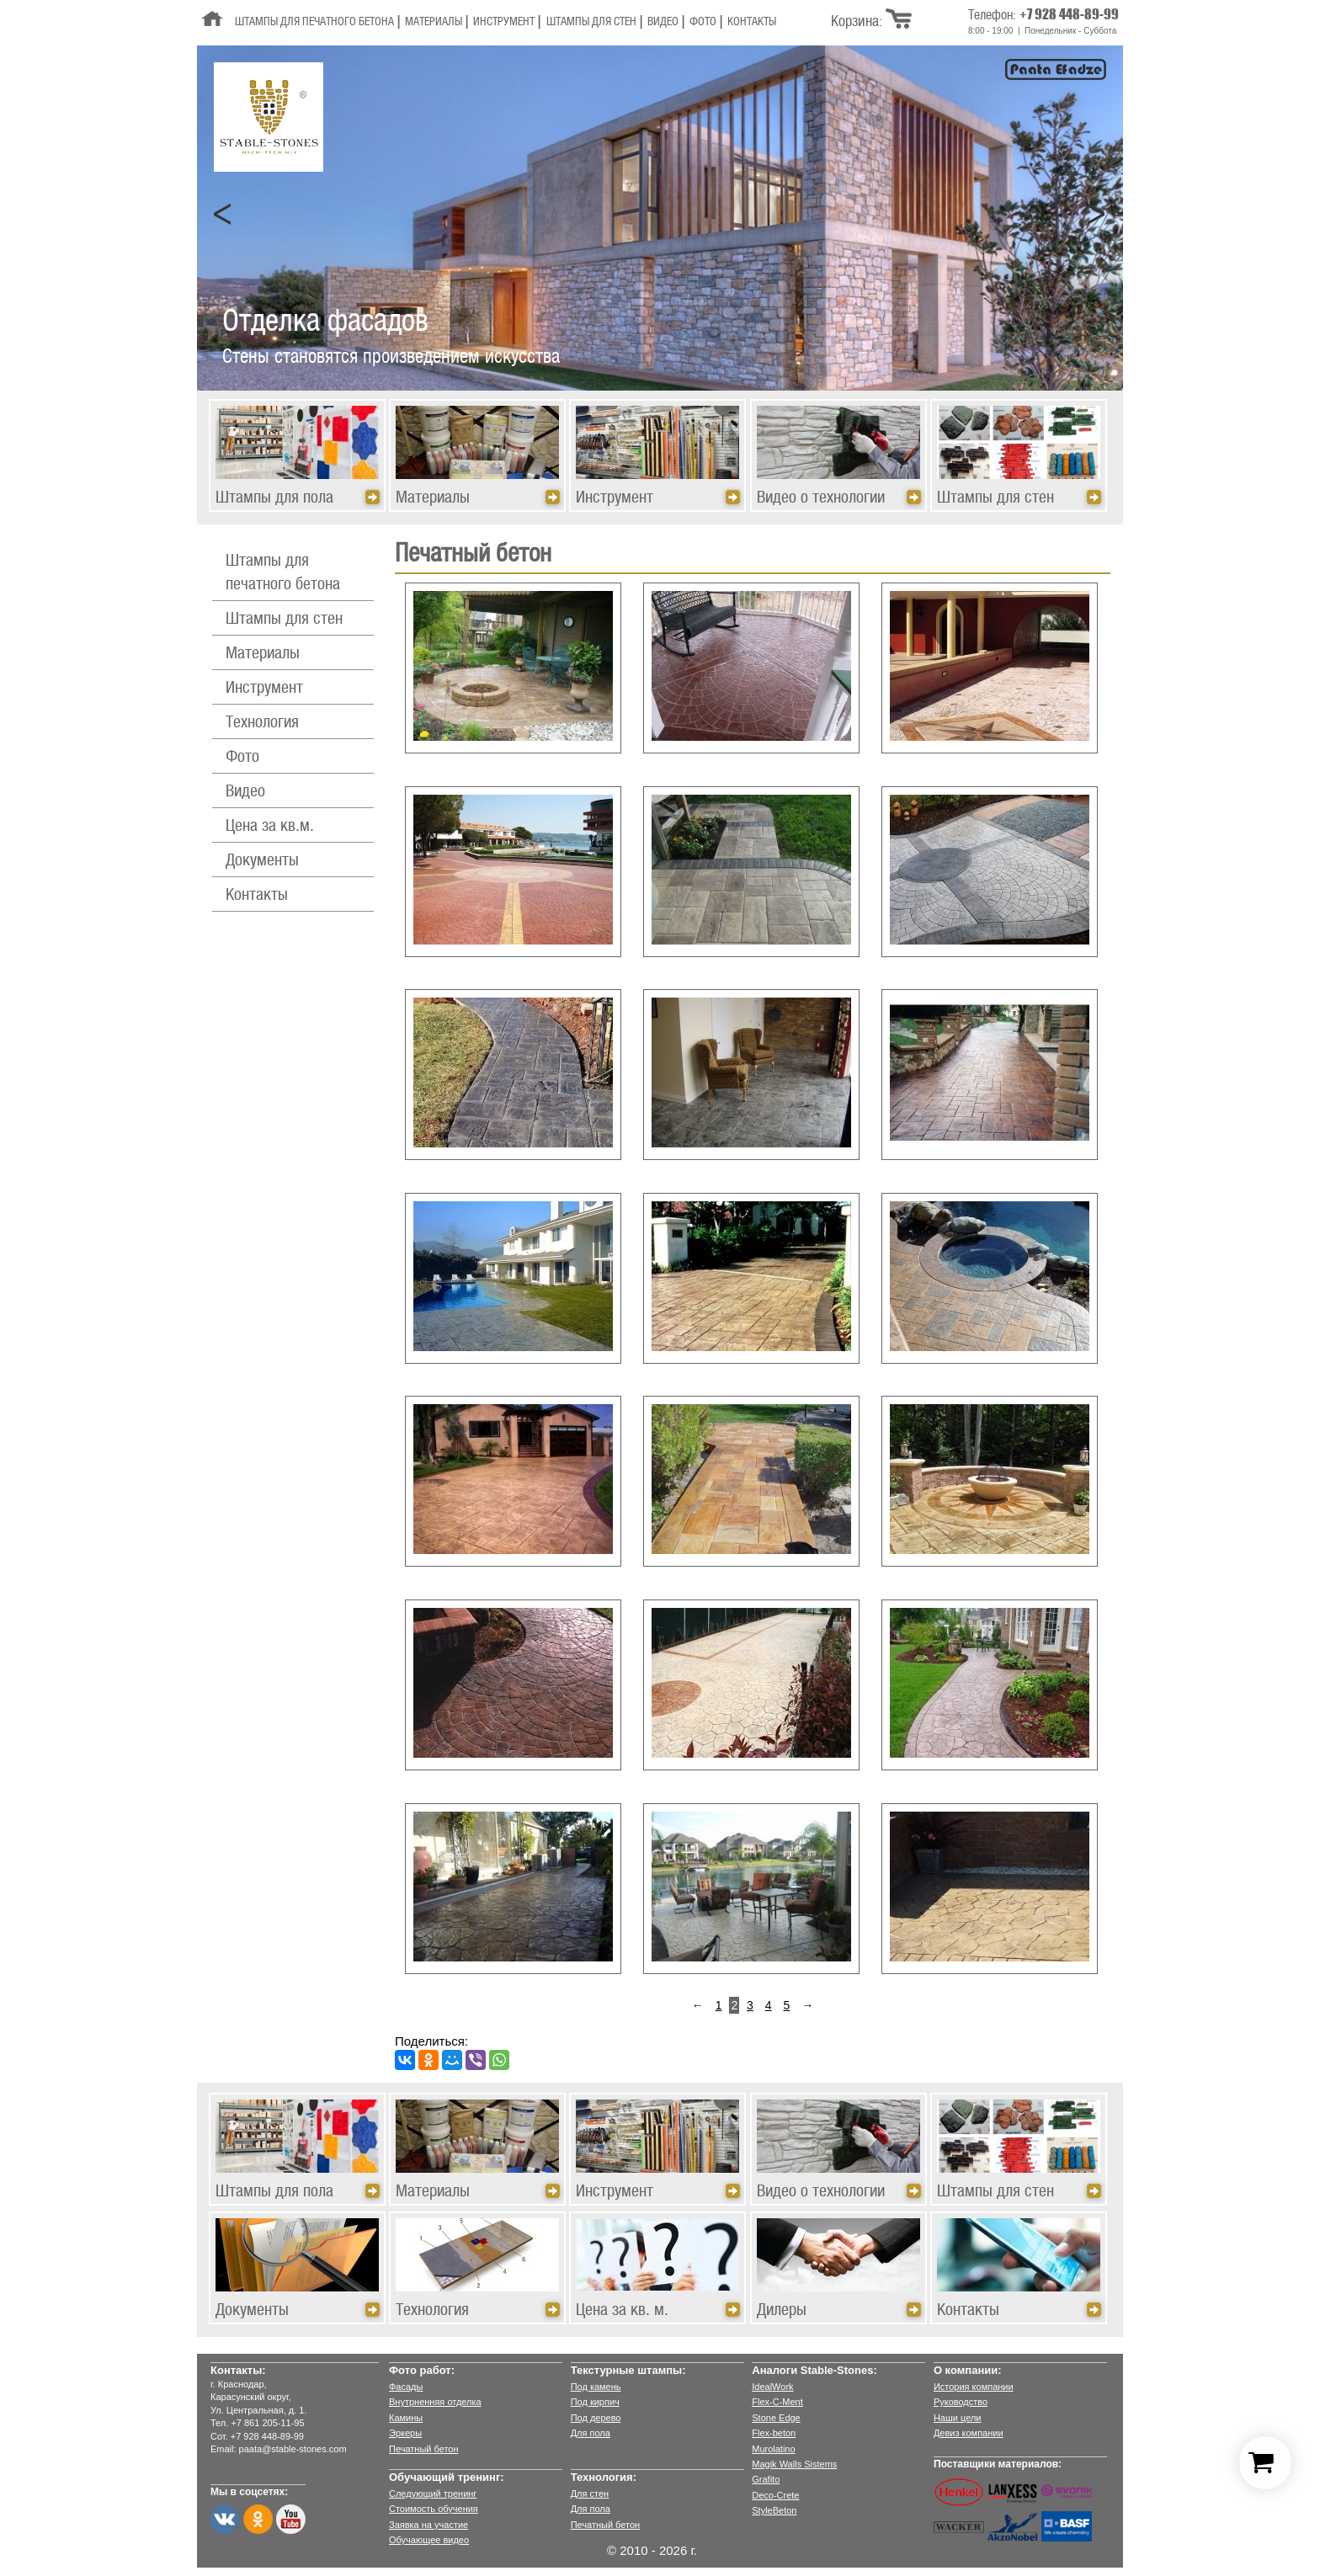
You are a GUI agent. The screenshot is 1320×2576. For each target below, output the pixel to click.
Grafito (766, 2479)
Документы (262, 861)
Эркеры (405, 2433)
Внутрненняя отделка (435, 2402)
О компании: (968, 2370)
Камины (406, 2418)
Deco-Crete (775, 2495)
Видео (663, 22)
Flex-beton (774, 2433)
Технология (262, 723)
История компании (974, 2387)
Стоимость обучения (433, 2509)
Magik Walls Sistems (794, 2464)
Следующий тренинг (432, 2493)
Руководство (960, 2402)
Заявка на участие (428, 2525)
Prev (223, 214)
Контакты (751, 22)
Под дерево (596, 2418)
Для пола (590, 2433)
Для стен (590, 2493)
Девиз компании (968, 2433)
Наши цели (958, 2418)
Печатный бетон (424, 2449)
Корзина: (856, 22)
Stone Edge (776, 2418)
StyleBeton (774, 2510)
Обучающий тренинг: (446, 2477)
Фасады (406, 2387)
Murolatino (773, 2449)
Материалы (433, 22)
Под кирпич (595, 2402)
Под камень (596, 2387)
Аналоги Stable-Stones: (814, 2370)
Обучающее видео (429, 2540)
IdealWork (772, 2387)
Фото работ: (422, 2370)
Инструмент (504, 22)
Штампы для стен (591, 22)
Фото (702, 22)
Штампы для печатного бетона (314, 22)
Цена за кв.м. (270, 826)
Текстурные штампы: (628, 2370)
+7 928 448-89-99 (1069, 14)
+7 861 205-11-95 (267, 2423)
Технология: (603, 2477)
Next (1096, 214)
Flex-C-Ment (777, 2402)
